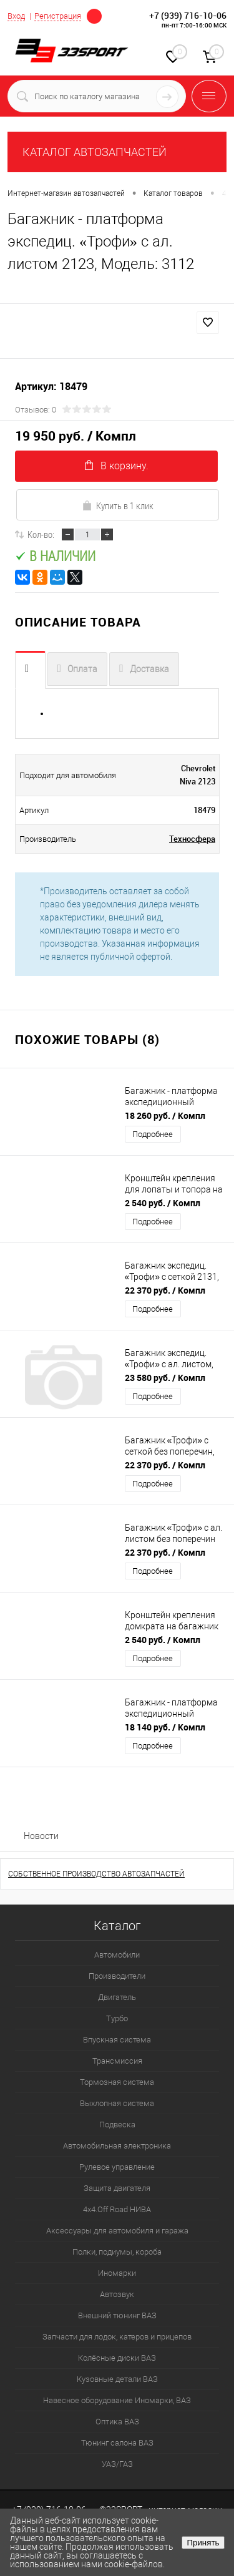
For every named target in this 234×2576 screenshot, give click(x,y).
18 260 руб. (165, 1115)
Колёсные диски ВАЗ (117, 2358)
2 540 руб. (162, 1203)
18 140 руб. (165, 1727)
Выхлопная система (117, 2103)
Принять (203, 2542)
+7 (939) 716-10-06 (188, 15)
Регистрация (57, 16)
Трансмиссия (117, 2061)
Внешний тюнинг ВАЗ (117, 2315)
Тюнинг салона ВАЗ (117, 2442)
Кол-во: (40, 534)
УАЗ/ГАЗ (117, 2464)
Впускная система (117, 2039)
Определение (94, 15)
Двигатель (117, 1997)
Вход (16, 16)
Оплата (82, 669)
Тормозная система (117, 2082)
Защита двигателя (117, 2188)
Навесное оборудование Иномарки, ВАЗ (117, 2400)
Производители (117, 1976)
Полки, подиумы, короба (117, 2251)
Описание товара (30, 670)
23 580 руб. (165, 1377)
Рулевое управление (117, 2167)
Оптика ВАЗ (117, 2421)
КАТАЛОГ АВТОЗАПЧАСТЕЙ (94, 152)
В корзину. (117, 466)
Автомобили (117, 1954)
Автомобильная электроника (117, 2145)
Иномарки (117, 2273)
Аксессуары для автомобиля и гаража (117, 2230)
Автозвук (117, 2294)
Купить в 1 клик (118, 505)
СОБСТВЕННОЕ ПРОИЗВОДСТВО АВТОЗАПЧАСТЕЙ (96, 1874)
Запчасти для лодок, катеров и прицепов (117, 2336)
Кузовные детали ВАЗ (117, 2379)
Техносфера (192, 838)
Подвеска (117, 2124)
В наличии (55, 555)
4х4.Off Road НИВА (117, 2209)
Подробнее (152, 1134)
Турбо (117, 2018)
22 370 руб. (165, 1290)
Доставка (149, 669)
